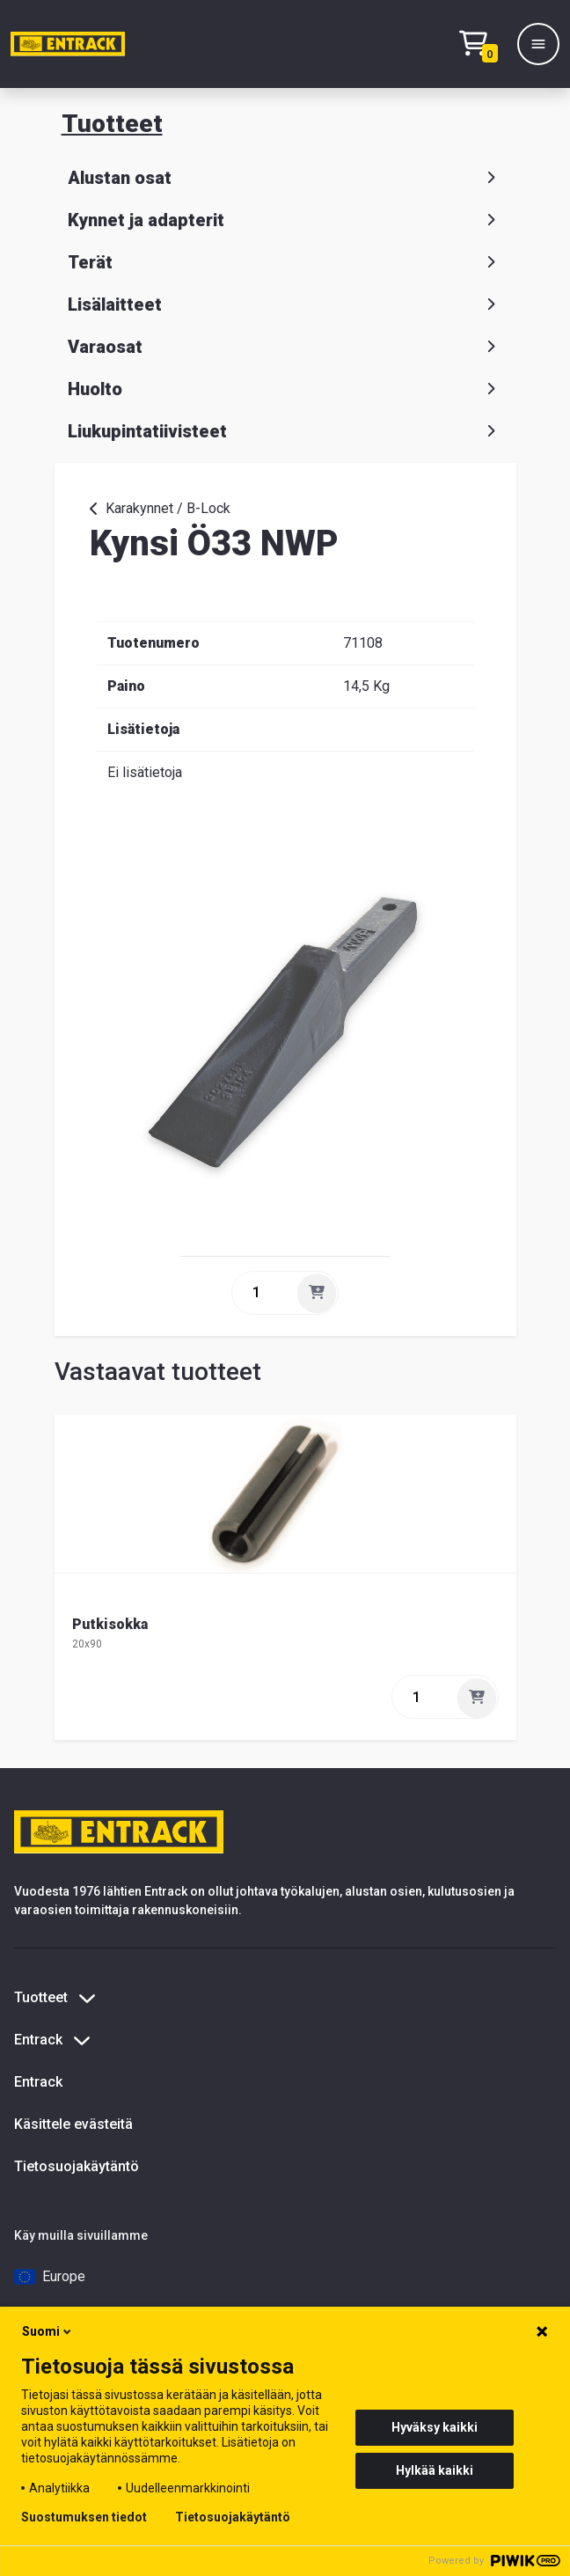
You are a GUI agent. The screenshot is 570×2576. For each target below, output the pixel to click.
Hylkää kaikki (434, 2470)
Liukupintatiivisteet (285, 431)
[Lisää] (316, 1292)
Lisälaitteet (285, 304)
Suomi (48, 2331)
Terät (285, 262)
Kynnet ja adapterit (285, 220)
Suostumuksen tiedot (84, 2517)
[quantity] (263, 1293)
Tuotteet (112, 123)
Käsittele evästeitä (73, 2124)
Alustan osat (285, 177)
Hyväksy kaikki (434, 2427)
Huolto (285, 389)
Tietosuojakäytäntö (76, 2166)
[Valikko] (538, 44)
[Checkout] (483, 44)
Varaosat (285, 346)
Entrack (38, 2081)
